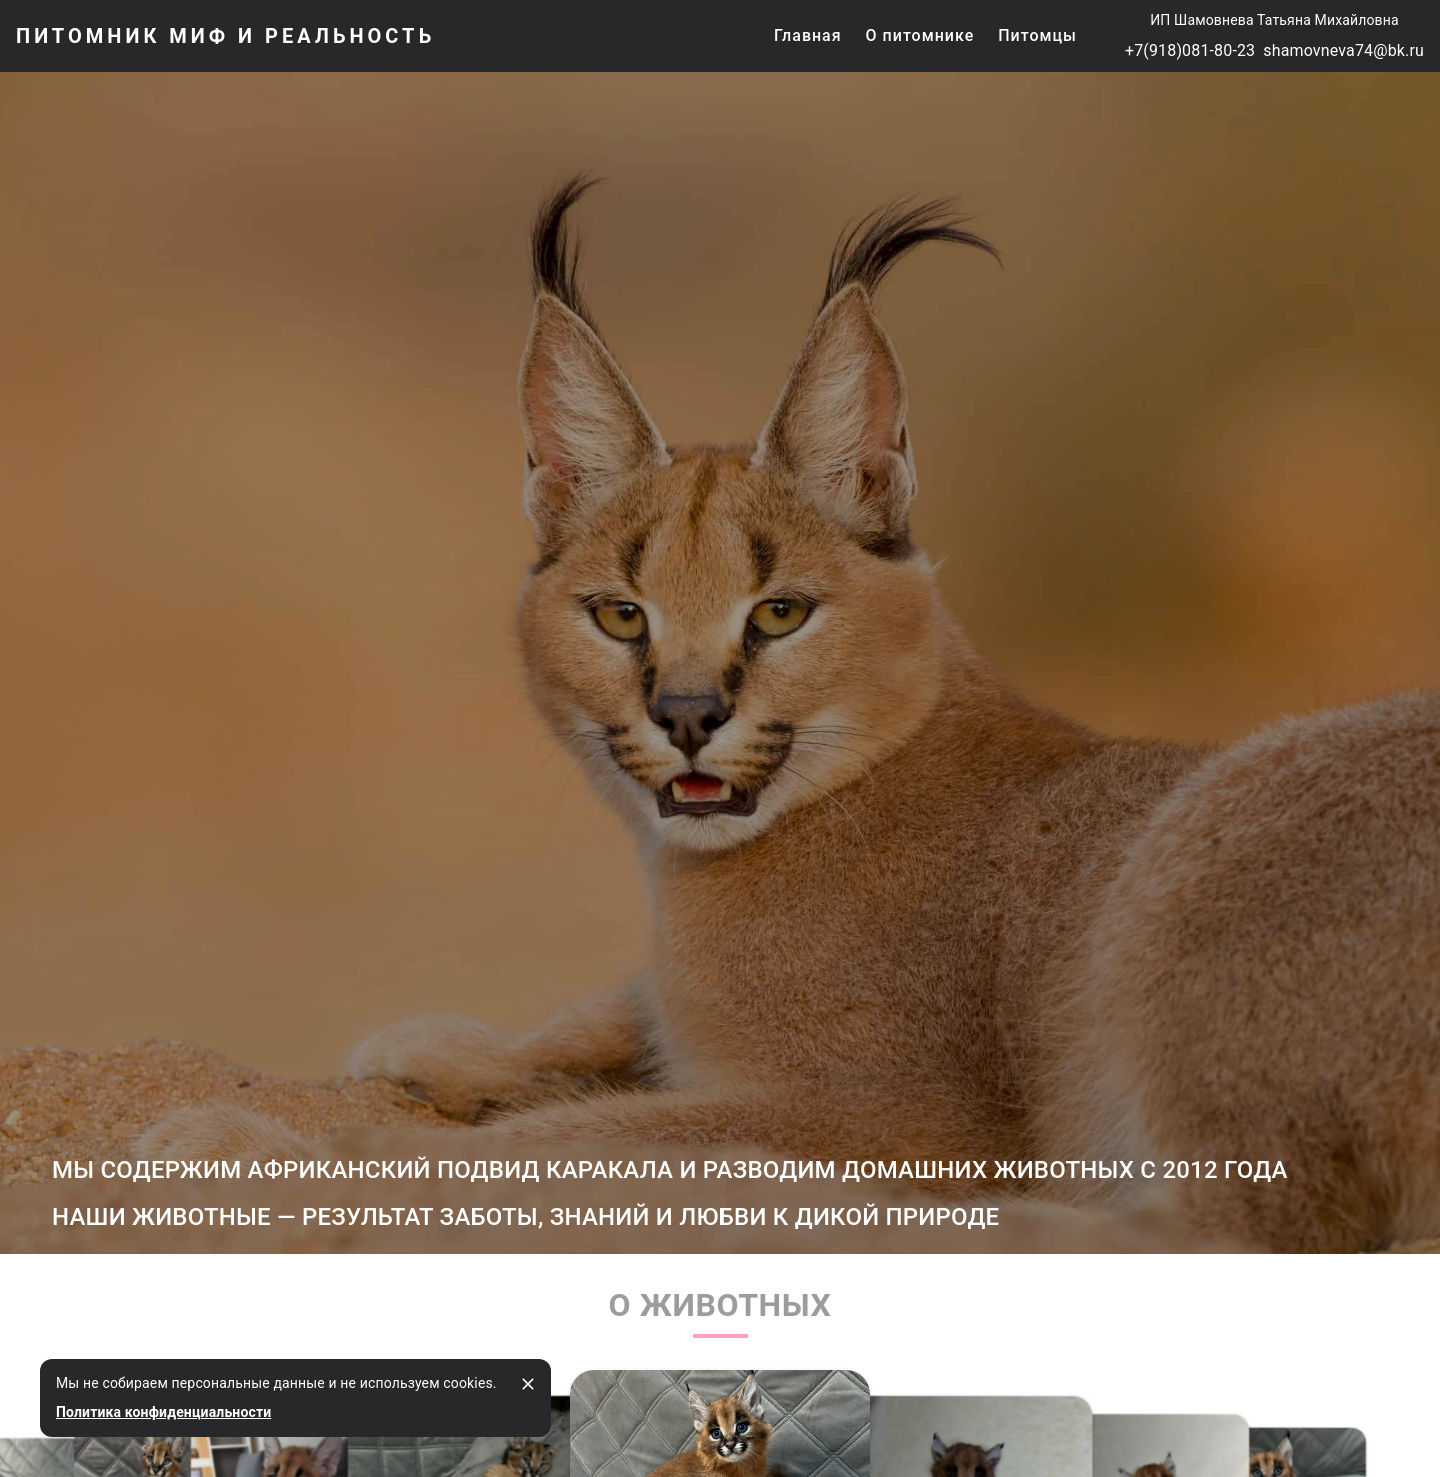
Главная (808, 35)
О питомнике (920, 35)
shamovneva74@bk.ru (1343, 50)
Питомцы (1037, 35)
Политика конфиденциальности (163, 1412)
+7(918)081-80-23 (1190, 50)
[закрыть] (528, 1384)
